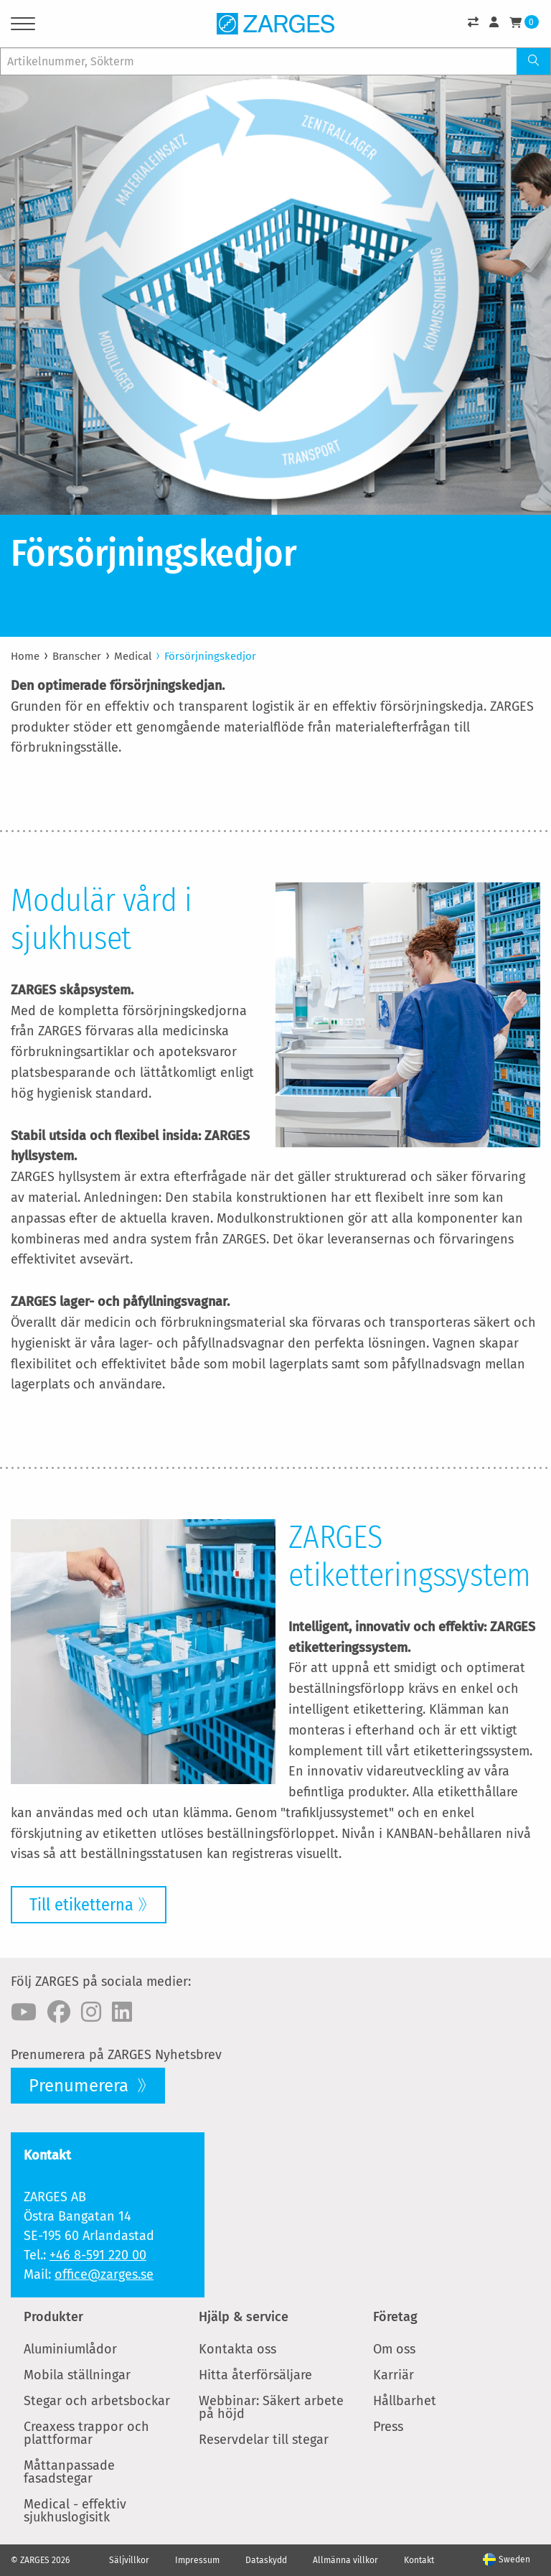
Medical (132, 656)
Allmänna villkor (345, 2560)
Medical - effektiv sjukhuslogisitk (75, 2510)
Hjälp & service (243, 2317)
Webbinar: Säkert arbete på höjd (271, 2407)
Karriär (393, 2375)
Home (25, 656)
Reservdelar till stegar (264, 2439)
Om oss (394, 2349)
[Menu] (23, 26)
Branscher (76, 656)
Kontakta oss (237, 2349)
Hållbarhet (404, 2401)
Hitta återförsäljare (255, 2375)
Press (388, 2427)
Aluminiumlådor (70, 2349)
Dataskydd (266, 2560)
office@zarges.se (104, 2274)
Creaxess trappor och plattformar (86, 2433)
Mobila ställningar (77, 2375)
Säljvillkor (129, 2560)
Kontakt (419, 2560)
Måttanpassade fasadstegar (69, 2472)
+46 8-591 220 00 (98, 2255)
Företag (395, 2317)
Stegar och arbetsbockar (97, 2401)
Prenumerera (81, 2086)
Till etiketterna (81, 1905)
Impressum (197, 2560)
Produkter (53, 2317)
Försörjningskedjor (210, 656)
